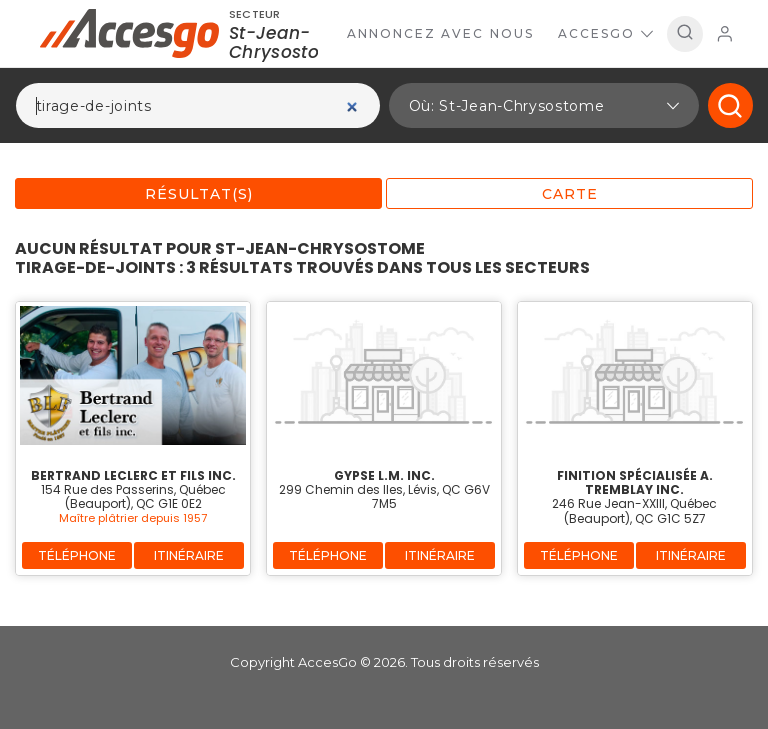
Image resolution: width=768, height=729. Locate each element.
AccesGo (605, 33)
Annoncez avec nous (440, 33)
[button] (544, 105)
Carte (570, 194)
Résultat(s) (199, 194)
